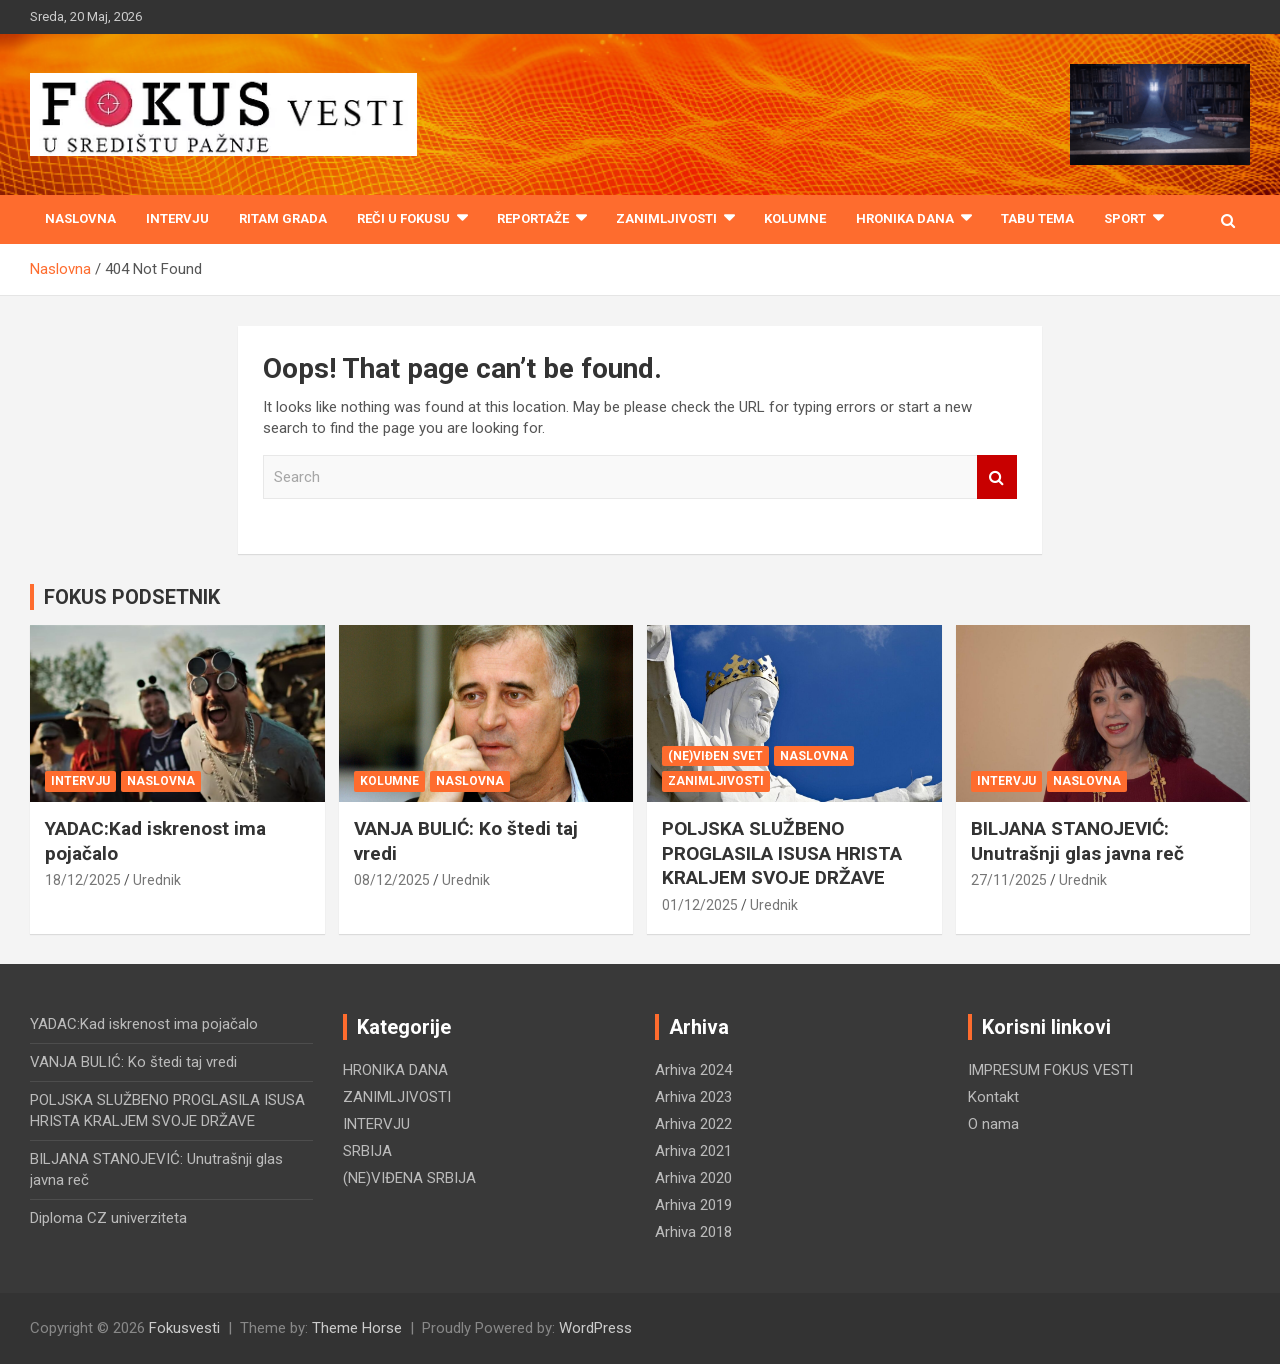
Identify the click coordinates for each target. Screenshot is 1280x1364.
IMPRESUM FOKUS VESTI (1050, 1070)
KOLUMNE (795, 218)
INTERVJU (177, 218)
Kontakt (993, 1097)
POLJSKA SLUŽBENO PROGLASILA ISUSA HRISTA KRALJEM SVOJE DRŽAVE (782, 853)
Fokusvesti (184, 1328)
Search (997, 477)
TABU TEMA (1037, 218)
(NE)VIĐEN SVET (715, 756)
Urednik (157, 880)
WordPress (595, 1328)
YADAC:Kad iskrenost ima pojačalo (144, 1024)
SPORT (1125, 218)
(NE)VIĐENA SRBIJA (409, 1178)
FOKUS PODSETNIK (132, 597)
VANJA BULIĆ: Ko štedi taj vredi (133, 1062)
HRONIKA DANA (905, 218)
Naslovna (80, 218)
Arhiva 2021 (693, 1151)
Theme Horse (357, 1328)
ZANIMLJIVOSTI (666, 218)
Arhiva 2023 (693, 1097)
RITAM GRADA (283, 218)
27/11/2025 (1009, 880)
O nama (993, 1124)
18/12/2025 (83, 880)
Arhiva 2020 (693, 1178)
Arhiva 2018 (693, 1232)
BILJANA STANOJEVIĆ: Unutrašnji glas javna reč (1077, 841)
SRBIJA (367, 1151)
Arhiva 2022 (693, 1124)
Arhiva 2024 (693, 1070)
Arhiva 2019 (693, 1205)
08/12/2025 (392, 880)
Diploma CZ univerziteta (108, 1218)
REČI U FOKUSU (403, 218)
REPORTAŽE (533, 218)
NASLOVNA (161, 781)
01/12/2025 (700, 905)
